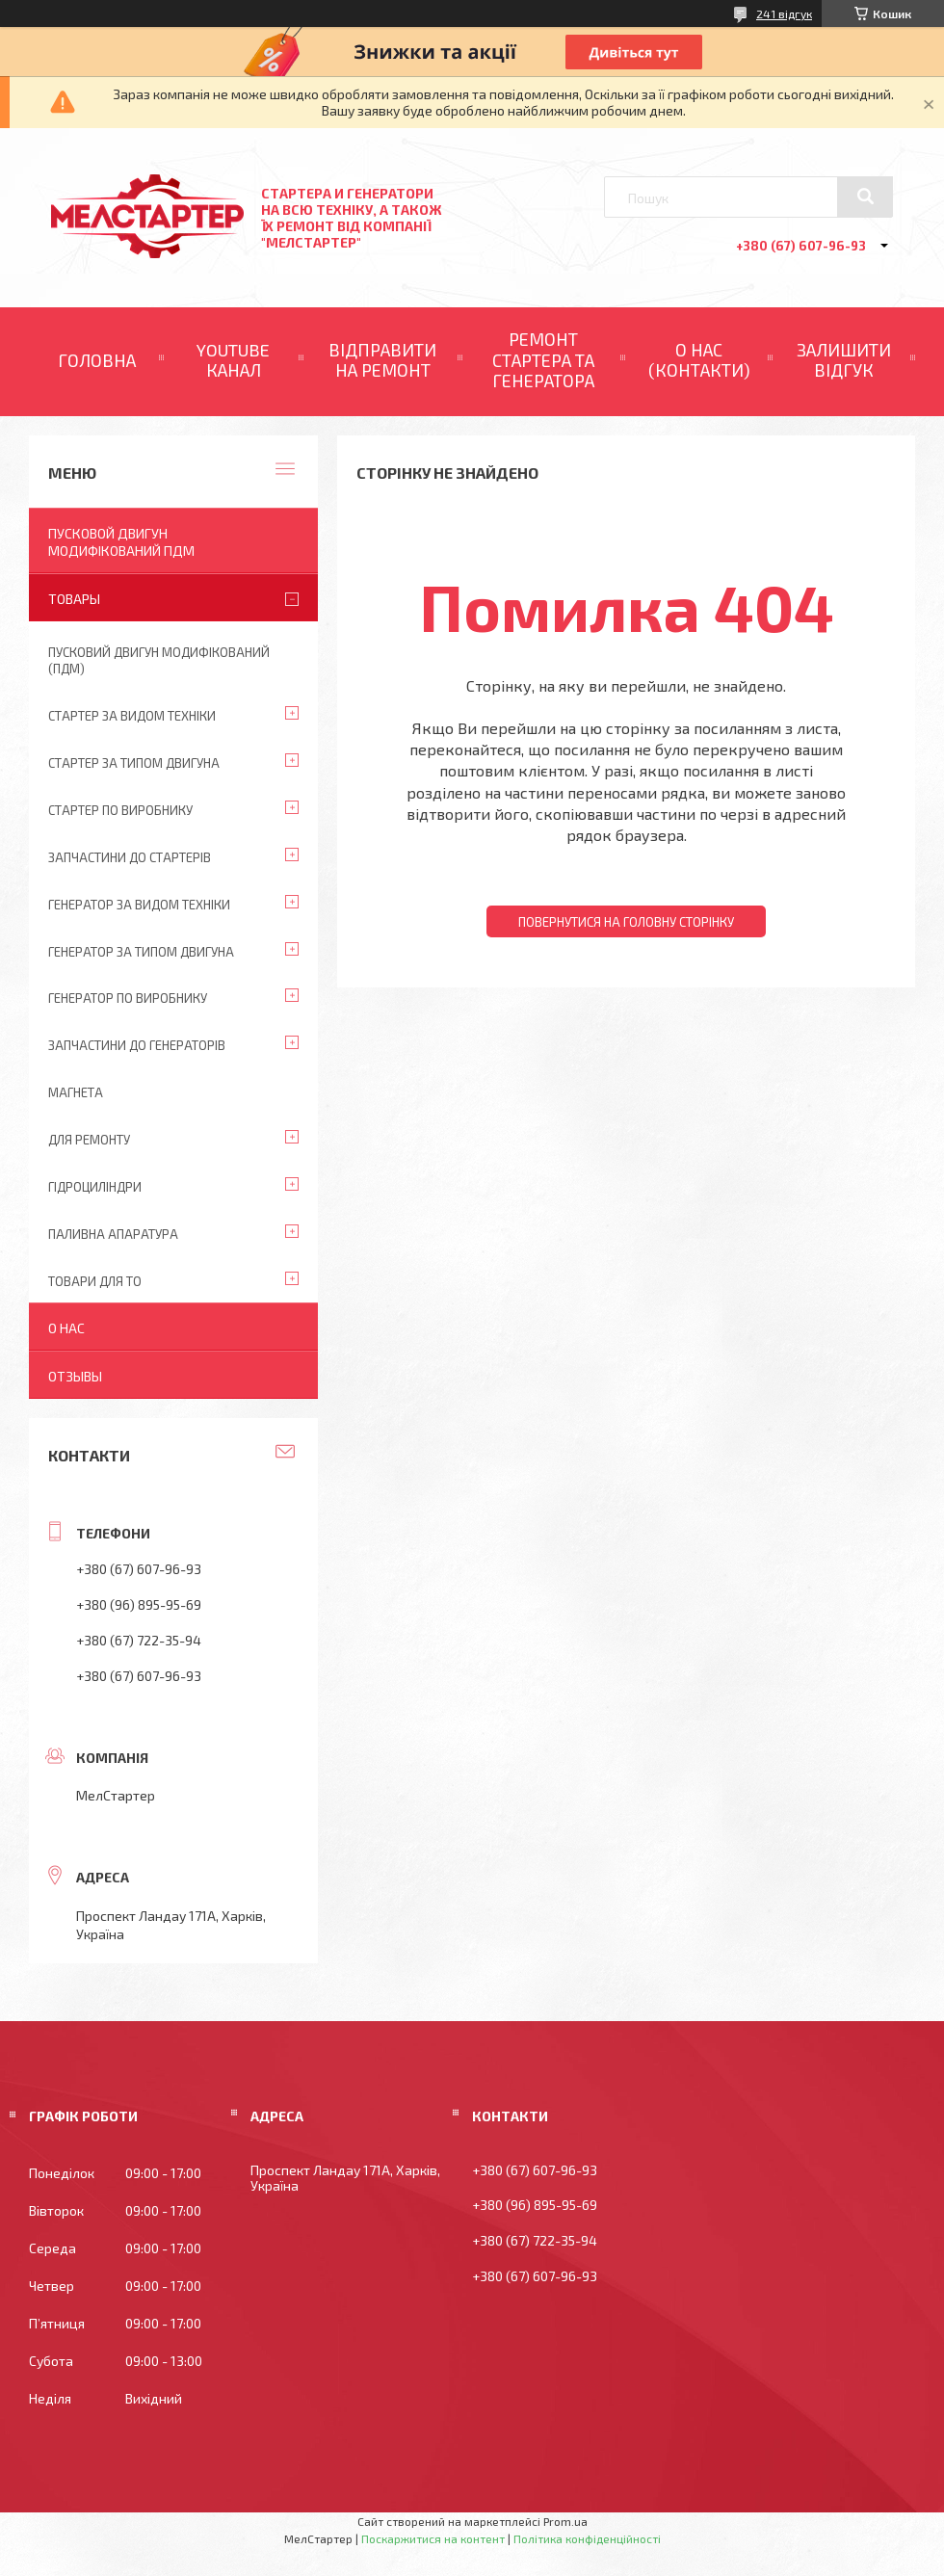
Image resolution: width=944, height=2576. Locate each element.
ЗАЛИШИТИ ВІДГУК (844, 360)
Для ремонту (89, 1139)
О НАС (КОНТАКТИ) (699, 360)
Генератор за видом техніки (139, 904)
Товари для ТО (95, 1281)
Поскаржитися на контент (433, 2538)
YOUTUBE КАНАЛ (233, 360)
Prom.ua (565, 2521)
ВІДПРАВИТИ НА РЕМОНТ (382, 360)
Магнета (75, 1092)
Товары (74, 599)
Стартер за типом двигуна (134, 763)
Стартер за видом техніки (132, 715)
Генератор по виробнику (127, 998)
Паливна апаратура (113, 1234)
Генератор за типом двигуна (141, 951)
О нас (66, 1328)
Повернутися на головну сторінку (626, 922)
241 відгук (784, 13)
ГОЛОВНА (97, 360)
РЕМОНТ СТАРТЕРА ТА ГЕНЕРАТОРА (543, 360)
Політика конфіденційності (587, 2538)
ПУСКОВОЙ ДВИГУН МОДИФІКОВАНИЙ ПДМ (121, 542)
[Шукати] (865, 196)
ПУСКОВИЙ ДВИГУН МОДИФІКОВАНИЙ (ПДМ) (159, 660)
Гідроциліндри (95, 1187)
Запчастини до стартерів (129, 857)
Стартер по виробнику (120, 810)
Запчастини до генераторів (136, 1045)
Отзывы (75, 1376)
